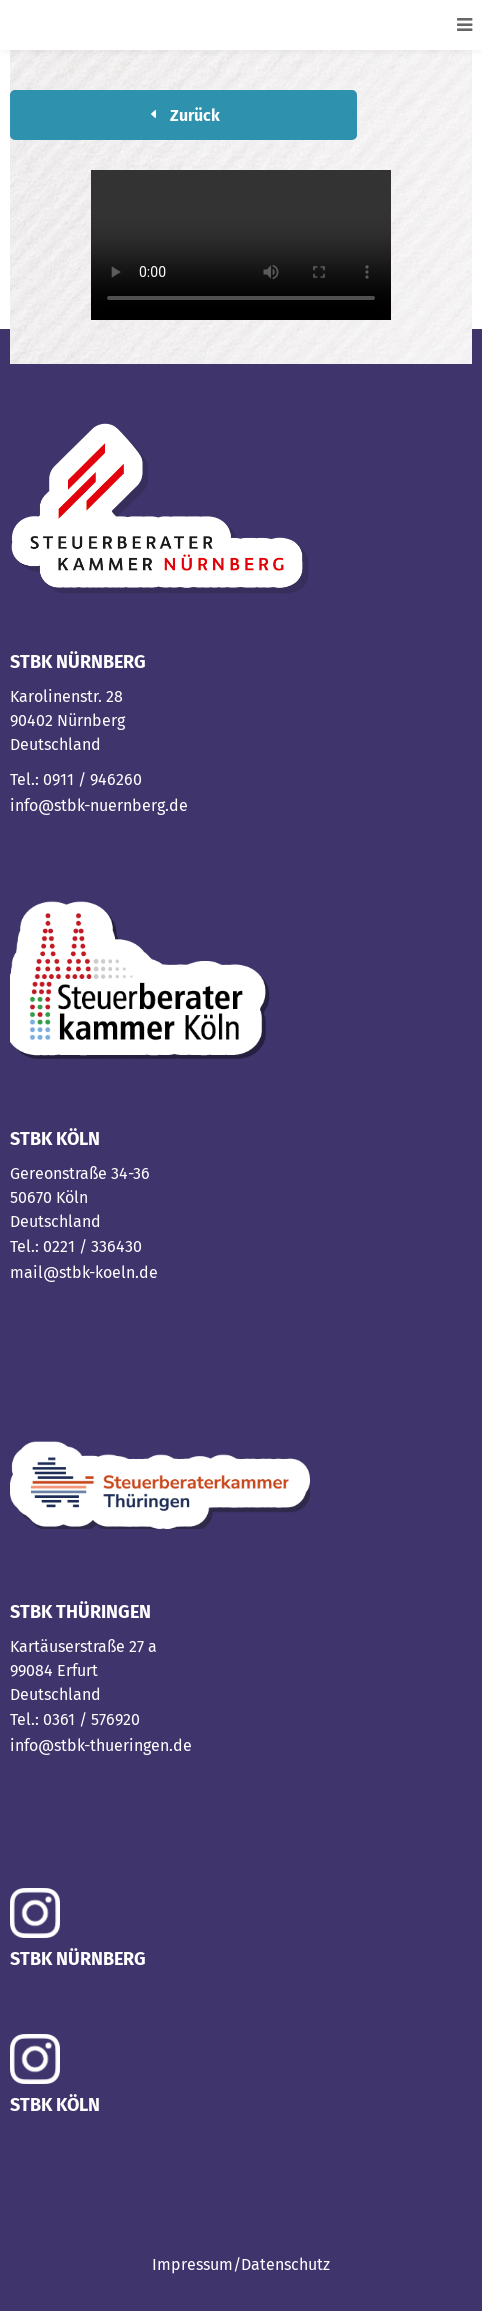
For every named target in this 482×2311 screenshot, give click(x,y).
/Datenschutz (281, 2264)
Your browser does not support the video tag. (241, 245)
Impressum (192, 2264)
